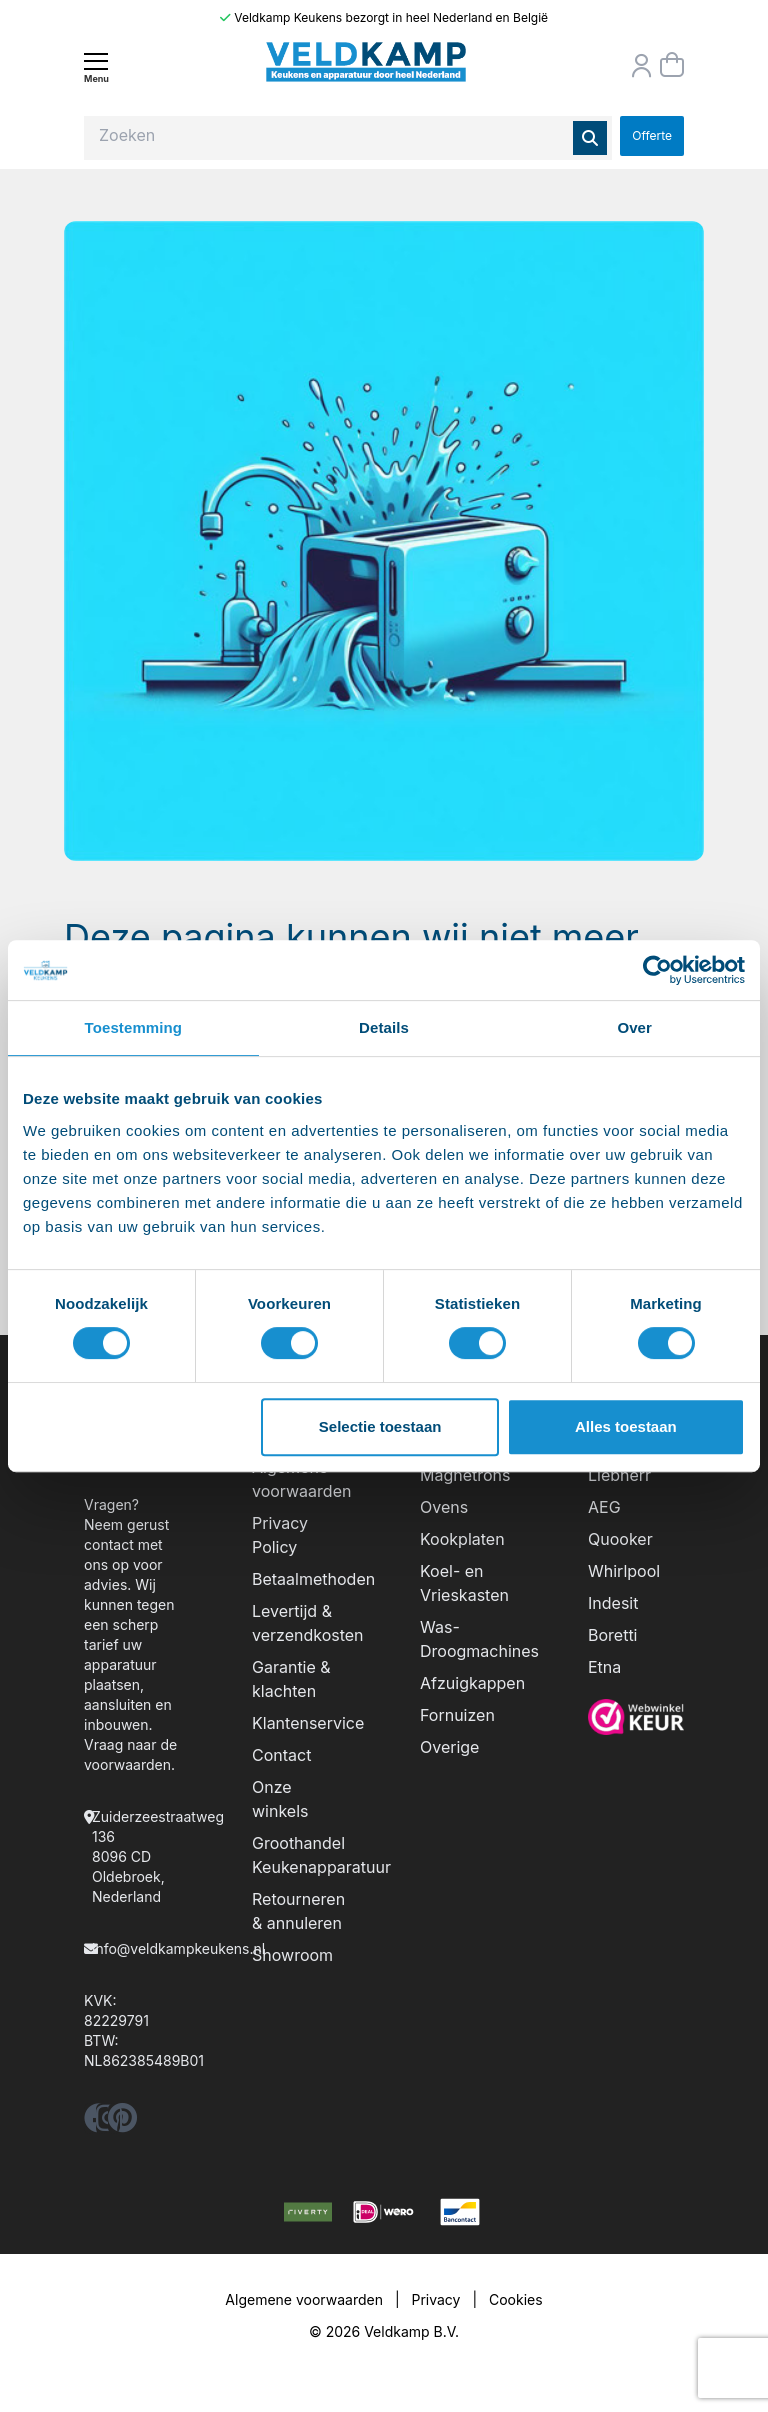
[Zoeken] (590, 138)
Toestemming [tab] (134, 1027)
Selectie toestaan (380, 1426)
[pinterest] (122, 2123)
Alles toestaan (626, 1426)
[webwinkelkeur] (636, 1717)
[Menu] (96, 67)
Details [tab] (384, 1027)
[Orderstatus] (642, 66)
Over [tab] (634, 1027)
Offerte (652, 135)
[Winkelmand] (672, 65)
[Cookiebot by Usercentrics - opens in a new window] (657, 970)
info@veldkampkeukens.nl (178, 1948)
